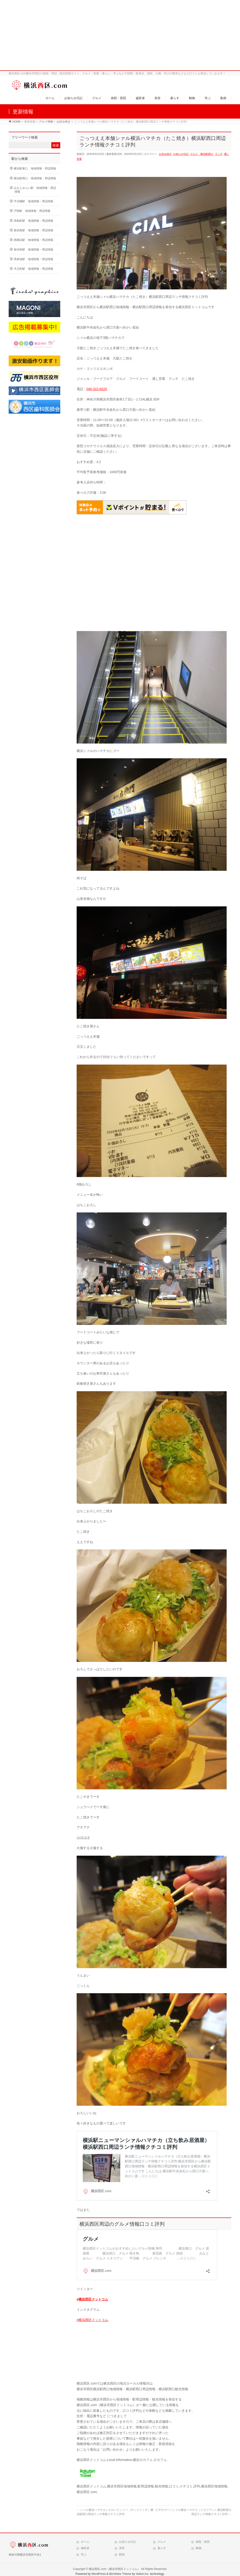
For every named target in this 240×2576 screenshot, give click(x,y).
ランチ (219, 154)
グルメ (162, 2541)
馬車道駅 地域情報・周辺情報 (33, 259)
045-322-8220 (96, 389)
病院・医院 (203, 2541)
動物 (198, 2548)
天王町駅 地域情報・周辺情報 (33, 268)
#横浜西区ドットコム (92, 2320)
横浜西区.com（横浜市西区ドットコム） (114, 2569)
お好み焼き (165, 154)
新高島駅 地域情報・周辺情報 (33, 230)
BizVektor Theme (120, 2574)
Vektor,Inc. (142, 2574)
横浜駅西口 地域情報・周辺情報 (35, 178)
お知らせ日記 (181, 154)
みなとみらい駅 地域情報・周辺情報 (35, 189)
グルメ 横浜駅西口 (201, 154)
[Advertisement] (120, 35)
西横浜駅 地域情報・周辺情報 (33, 240)
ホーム (85, 2541)
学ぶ (83, 2554)
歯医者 (85, 2548)
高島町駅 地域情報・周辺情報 (33, 220)
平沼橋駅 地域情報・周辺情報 (33, 201)
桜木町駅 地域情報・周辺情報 (33, 249)
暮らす (162, 2548)
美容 (122, 2548)
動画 (122, 2554)
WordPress (98, 2574)
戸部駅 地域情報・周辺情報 (32, 211)
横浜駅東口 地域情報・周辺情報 (35, 168)
